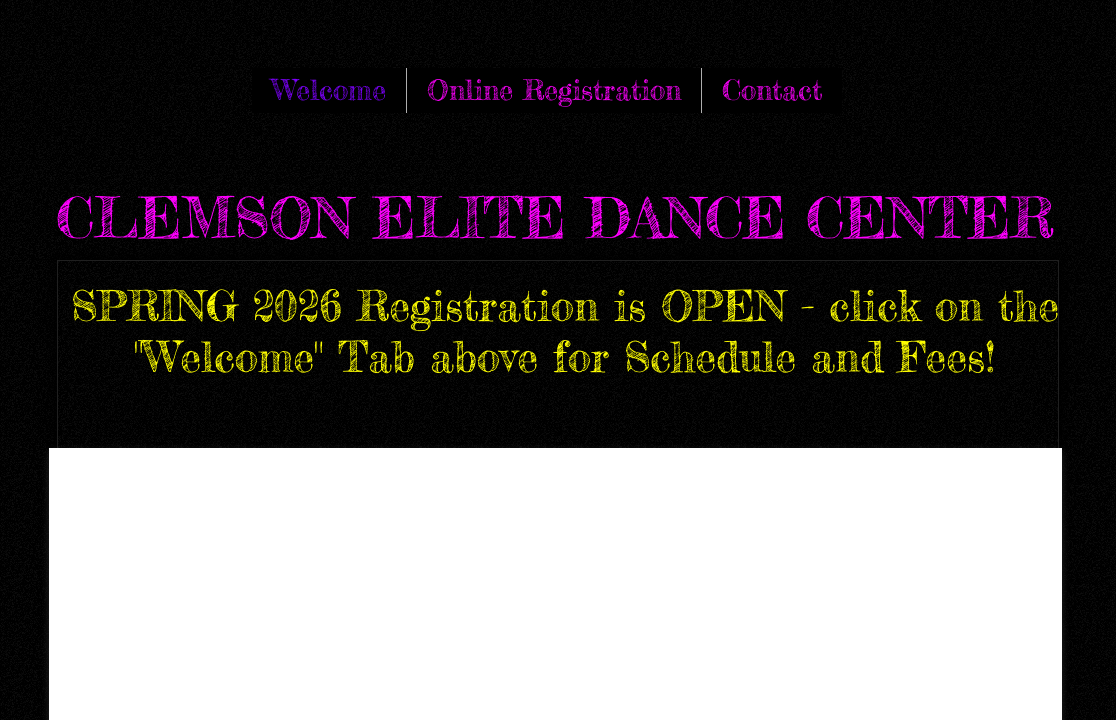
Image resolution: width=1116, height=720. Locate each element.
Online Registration (554, 90)
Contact (772, 90)
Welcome (329, 90)
